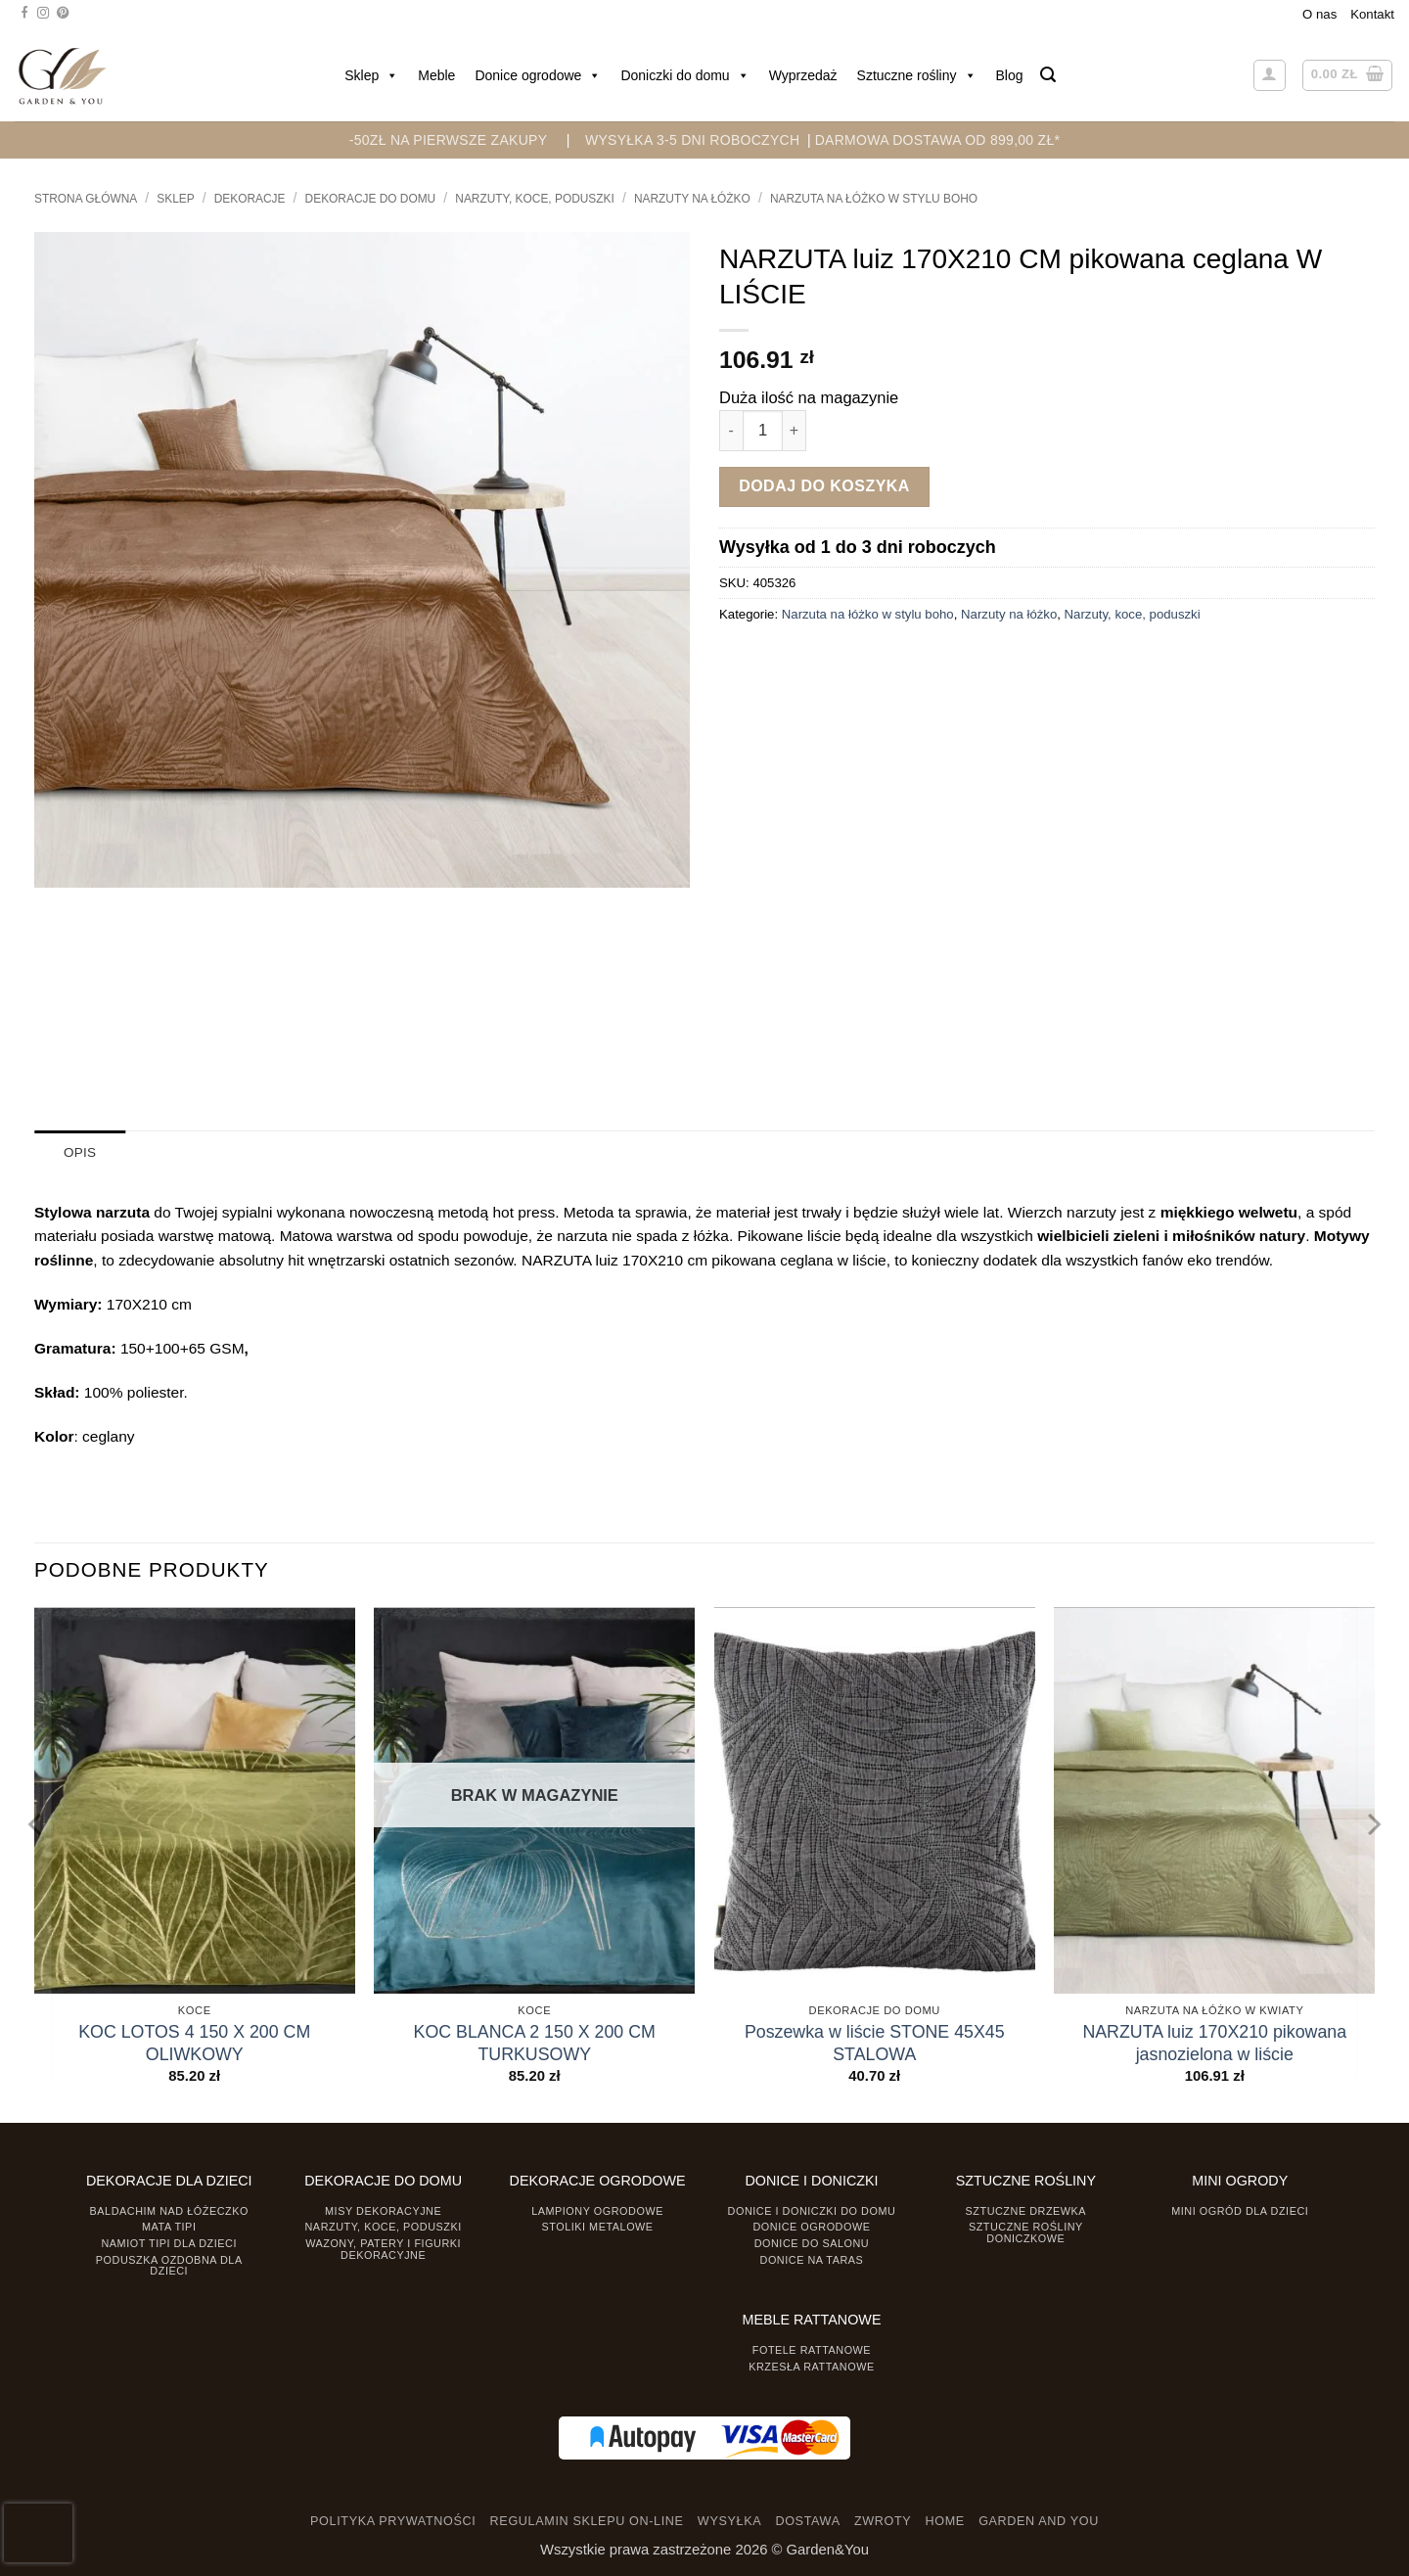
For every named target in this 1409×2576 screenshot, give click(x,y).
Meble (436, 75)
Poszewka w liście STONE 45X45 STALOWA (875, 2042)
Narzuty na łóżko (692, 199)
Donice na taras (812, 2259)
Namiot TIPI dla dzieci (168, 2243)
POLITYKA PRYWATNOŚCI (393, 2520)
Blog (1009, 75)
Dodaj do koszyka (824, 486)
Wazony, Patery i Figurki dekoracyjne (383, 2248)
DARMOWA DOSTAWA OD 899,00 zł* (938, 140)
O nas (1319, 14)
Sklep (371, 75)
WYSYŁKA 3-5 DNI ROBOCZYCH (692, 140)
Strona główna (85, 199)
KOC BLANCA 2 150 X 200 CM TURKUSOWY (535, 2042)
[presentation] (38, 2533)
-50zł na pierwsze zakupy (448, 140)
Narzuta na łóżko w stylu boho (873, 199)
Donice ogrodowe (538, 75)
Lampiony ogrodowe (597, 2210)
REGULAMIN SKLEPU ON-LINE (587, 2520)
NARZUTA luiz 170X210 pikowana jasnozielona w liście (1214, 2042)
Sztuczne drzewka (1026, 2210)
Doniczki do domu (684, 75)
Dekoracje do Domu (370, 199)
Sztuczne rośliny (917, 75)
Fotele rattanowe (811, 2349)
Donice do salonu (812, 2243)
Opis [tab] (80, 1152)
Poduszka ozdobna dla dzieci (169, 2264)
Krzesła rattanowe (812, 2365)
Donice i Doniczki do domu (812, 2210)
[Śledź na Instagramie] (43, 14)
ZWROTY (882, 2520)
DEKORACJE (250, 199)
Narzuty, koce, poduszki (534, 199)
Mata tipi (169, 2226)
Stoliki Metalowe (597, 2226)
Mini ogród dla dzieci (1239, 2210)
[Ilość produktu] (763, 430)
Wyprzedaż (803, 75)
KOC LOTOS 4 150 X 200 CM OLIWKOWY (194, 2042)
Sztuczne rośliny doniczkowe (1026, 2232)
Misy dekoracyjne (383, 2210)
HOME (945, 2520)
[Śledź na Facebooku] (24, 14)
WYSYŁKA (729, 2520)
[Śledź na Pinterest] (62, 14)
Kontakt (1372, 14)
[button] (1048, 75)
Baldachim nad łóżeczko (169, 2210)
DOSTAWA (807, 2520)
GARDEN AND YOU (1038, 2520)
